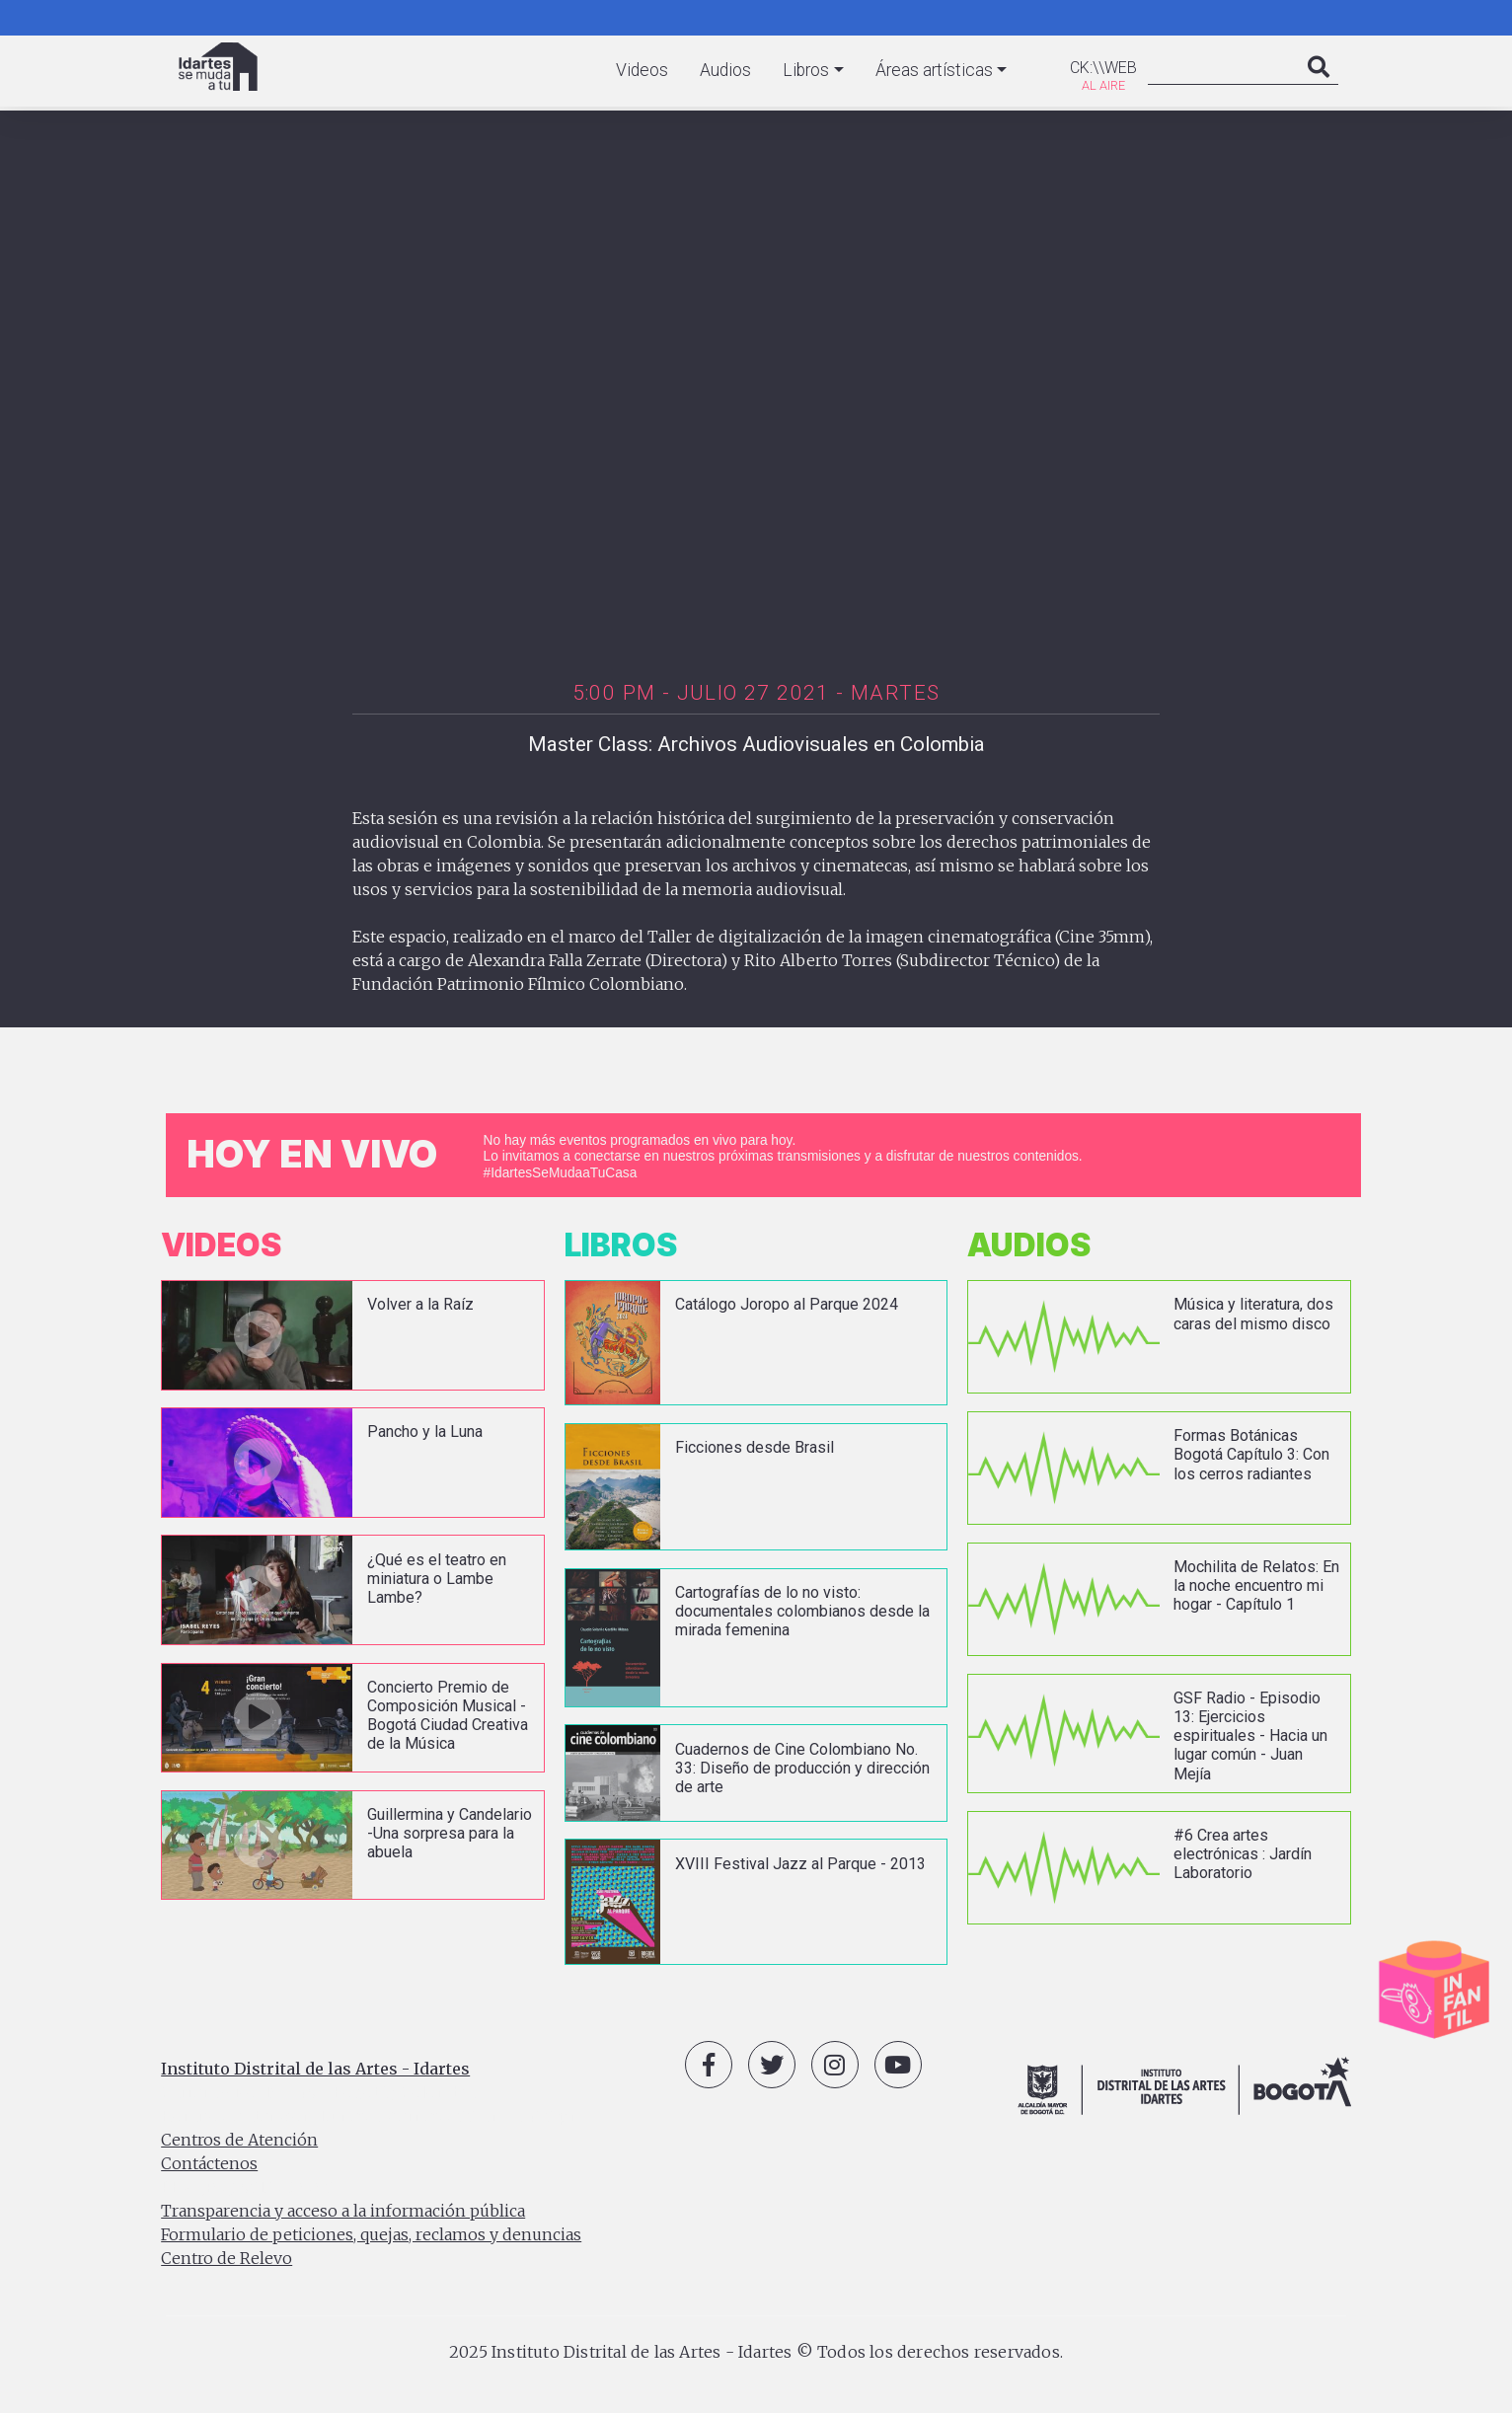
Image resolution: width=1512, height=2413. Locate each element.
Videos (642, 70)
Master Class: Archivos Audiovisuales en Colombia (756, 744)
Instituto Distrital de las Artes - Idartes (315, 2068)
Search (1318, 87)
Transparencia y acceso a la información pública (343, 2211)
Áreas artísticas (934, 70)
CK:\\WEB (1103, 67)
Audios (725, 70)
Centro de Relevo (226, 2258)
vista (353, 1335)
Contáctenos (209, 2163)
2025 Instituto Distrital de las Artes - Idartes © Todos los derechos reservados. (756, 2352)
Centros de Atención (239, 2139)
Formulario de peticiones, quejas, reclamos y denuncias (371, 2234)
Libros (806, 70)
